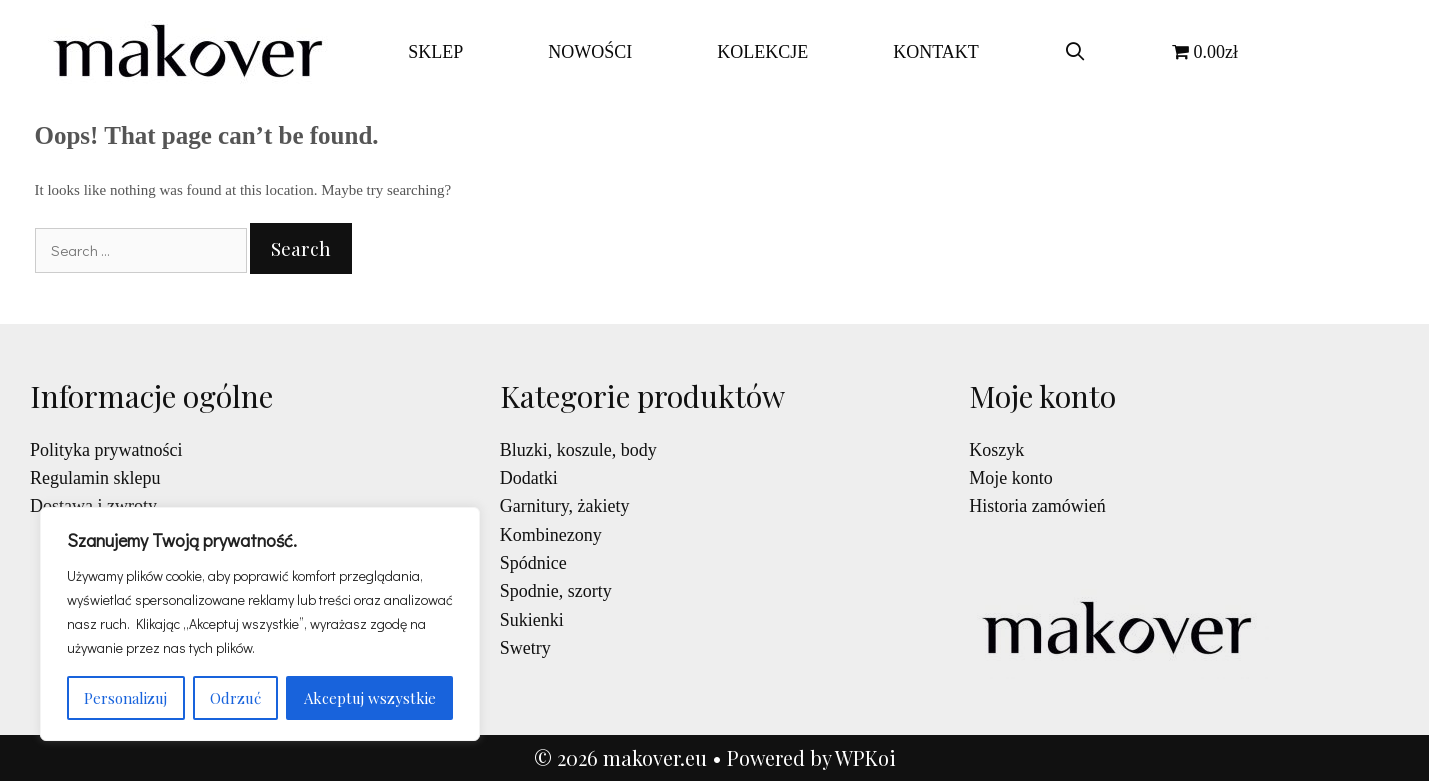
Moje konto (1011, 478)
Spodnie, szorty (556, 591)
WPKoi (865, 757)
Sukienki (532, 620)
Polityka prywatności (106, 450)
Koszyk (996, 450)
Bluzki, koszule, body (578, 450)
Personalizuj (125, 698)
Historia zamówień (1037, 506)
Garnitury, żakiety (565, 506)
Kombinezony (551, 535)
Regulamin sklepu (95, 478)
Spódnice (533, 563)
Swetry (525, 648)
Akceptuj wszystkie (370, 698)
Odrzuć (235, 698)
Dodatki (529, 478)
